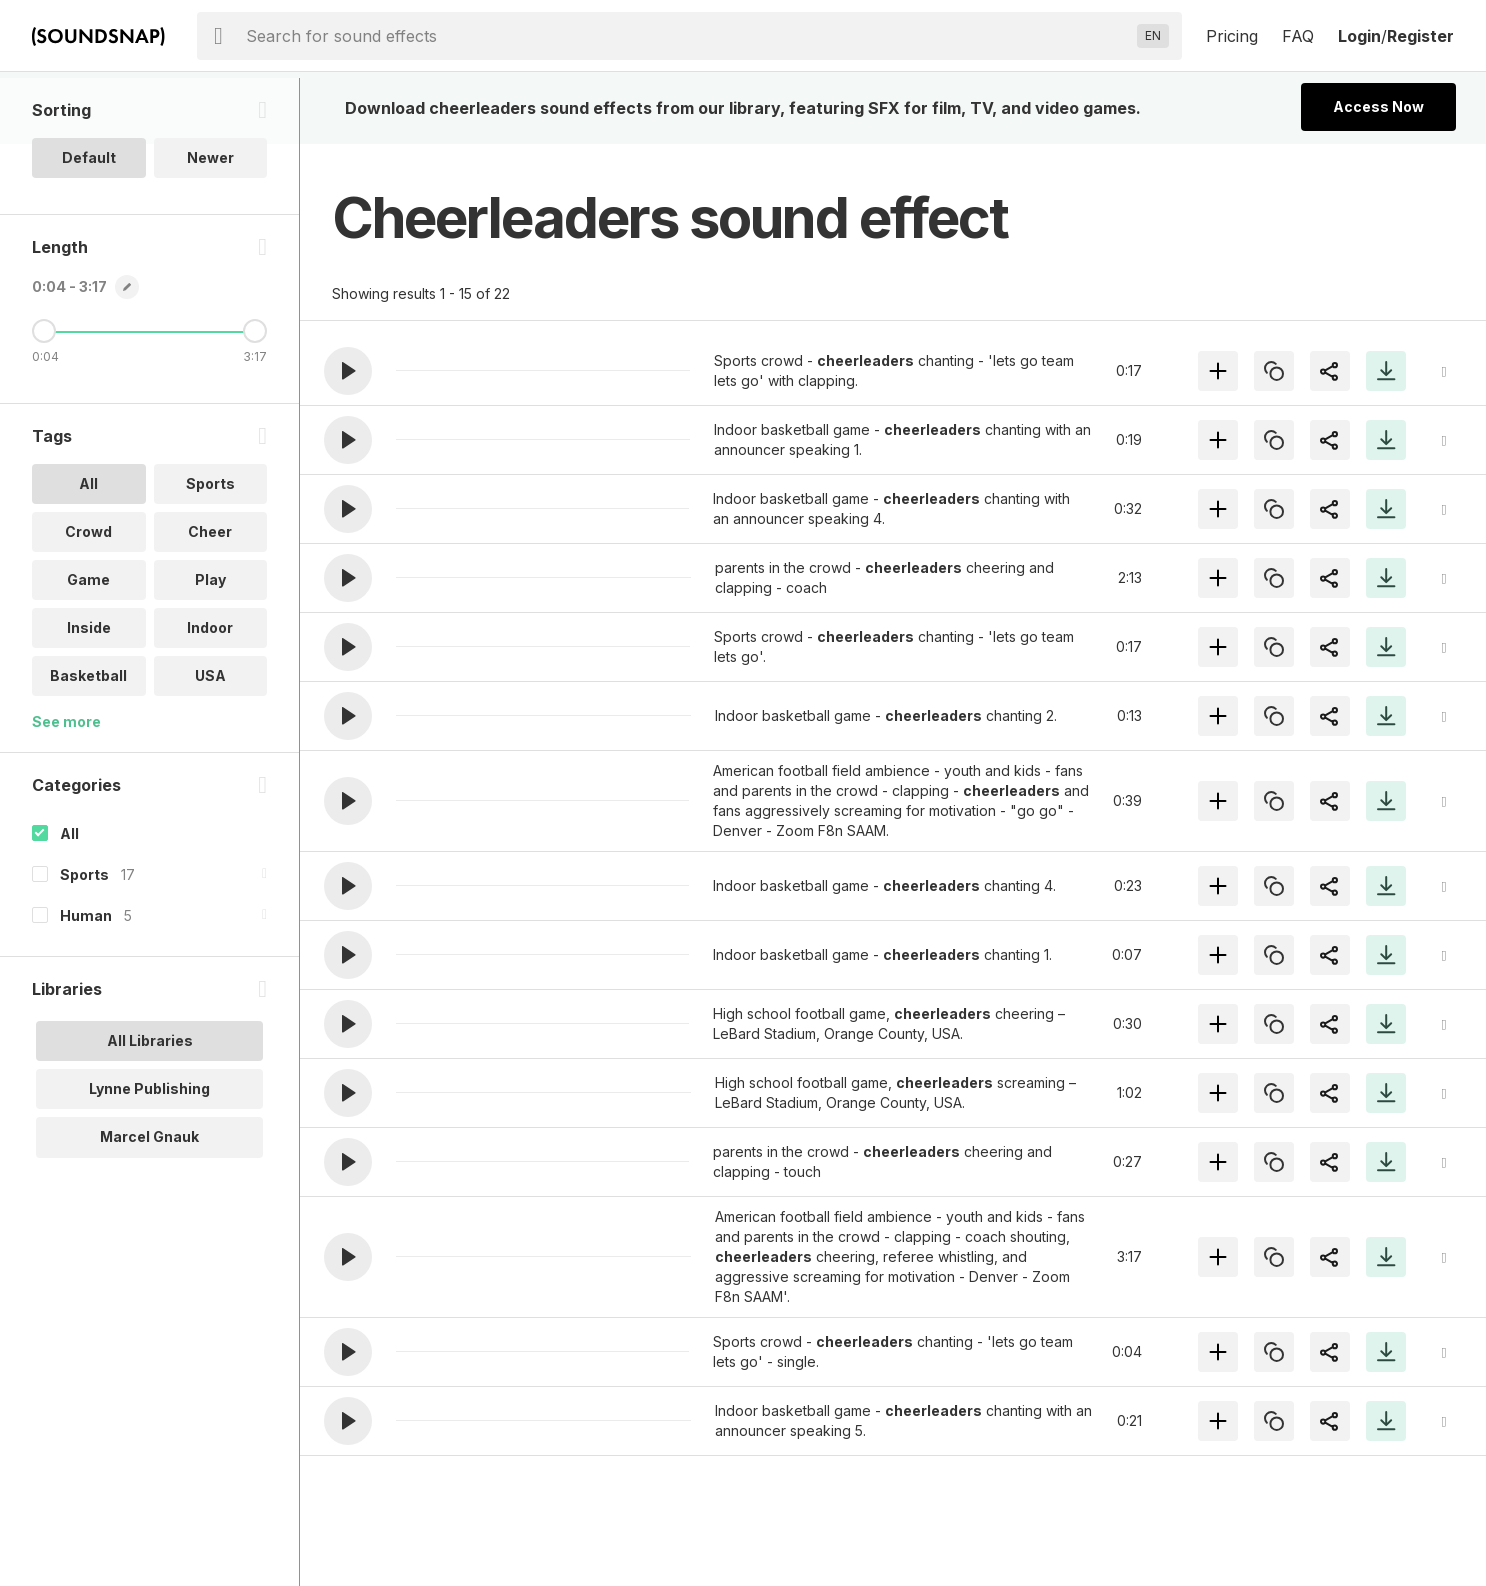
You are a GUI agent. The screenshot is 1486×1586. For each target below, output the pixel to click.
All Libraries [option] (150, 1106)
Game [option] (88, 645)
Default (89, 223)
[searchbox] (687, 36)
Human (86, 981)
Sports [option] (210, 549)
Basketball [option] (88, 741)
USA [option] (210, 741)
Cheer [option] (210, 597)
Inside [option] (89, 693)
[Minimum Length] (44, 397)
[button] (348, 371)
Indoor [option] (210, 693)
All (69, 899)
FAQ (1298, 36)
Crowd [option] (88, 597)
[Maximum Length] (255, 397)
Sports (84, 940)
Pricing (1232, 36)
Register (1420, 36)
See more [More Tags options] (66, 787)
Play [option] (210, 645)
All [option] (88, 549)
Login (1359, 36)
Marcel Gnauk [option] (149, 1202)
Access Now (1378, 106)
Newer (210, 223)
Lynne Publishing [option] (149, 1154)
